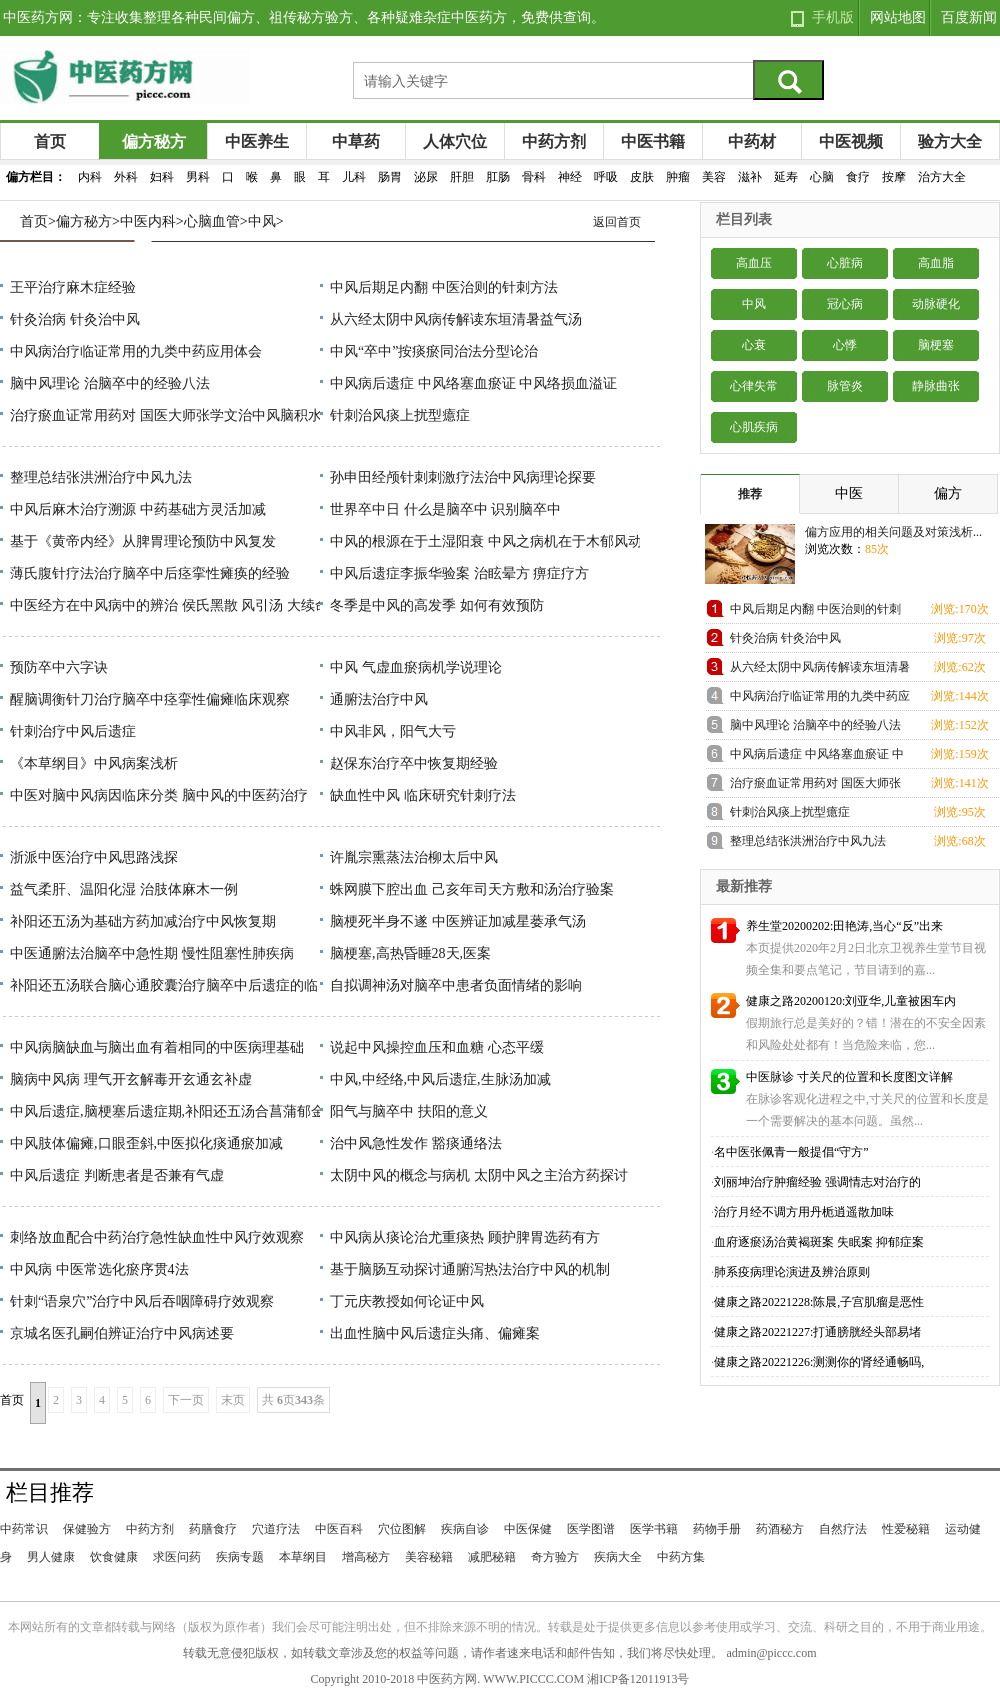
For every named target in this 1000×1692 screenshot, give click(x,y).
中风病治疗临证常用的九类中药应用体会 (136, 351)
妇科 (162, 177)
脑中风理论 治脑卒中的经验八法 (110, 383)
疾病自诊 (465, 1529)
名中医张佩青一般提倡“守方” (791, 1152)
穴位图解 (402, 1529)
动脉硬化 (936, 304)
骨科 (534, 177)
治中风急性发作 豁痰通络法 (416, 1143)
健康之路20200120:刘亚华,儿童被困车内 (851, 1001)
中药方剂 (554, 141)
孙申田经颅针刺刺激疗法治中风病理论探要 (463, 477)
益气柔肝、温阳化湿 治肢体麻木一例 (124, 889)
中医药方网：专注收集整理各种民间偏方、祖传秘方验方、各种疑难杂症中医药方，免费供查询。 (304, 17)
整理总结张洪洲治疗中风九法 (101, 477)
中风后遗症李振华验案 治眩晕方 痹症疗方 (459, 573)
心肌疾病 (754, 427)
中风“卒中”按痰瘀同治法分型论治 (434, 351)
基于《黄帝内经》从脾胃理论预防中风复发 (143, 541)
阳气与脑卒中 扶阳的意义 (409, 1111)
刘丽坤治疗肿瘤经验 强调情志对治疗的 (817, 1182)
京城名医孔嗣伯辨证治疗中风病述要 (122, 1333)
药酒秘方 (780, 1529)
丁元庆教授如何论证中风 (407, 1301)
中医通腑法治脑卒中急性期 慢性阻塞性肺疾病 (152, 953)
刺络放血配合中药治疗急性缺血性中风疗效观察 (157, 1237)
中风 (262, 221)
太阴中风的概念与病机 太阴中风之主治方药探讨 (479, 1175)
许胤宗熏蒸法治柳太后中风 (414, 857)
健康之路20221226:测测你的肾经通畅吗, (819, 1362)
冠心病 (845, 304)
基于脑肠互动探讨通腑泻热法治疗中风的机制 (470, 1269)
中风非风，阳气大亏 (393, 731)
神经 (570, 177)
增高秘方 (366, 1557)
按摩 (894, 177)
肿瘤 (678, 177)
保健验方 (87, 1529)
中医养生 (257, 141)
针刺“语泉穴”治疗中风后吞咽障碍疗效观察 (142, 1301)
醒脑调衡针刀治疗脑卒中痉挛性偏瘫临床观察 (150, 699)
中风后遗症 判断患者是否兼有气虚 (117, 1175)
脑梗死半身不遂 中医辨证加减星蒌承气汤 (458, 921)
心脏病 (845, 263)
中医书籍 (653, 141)
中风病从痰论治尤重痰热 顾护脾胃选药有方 (465, 1237)
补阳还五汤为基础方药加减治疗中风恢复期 (143, 921)
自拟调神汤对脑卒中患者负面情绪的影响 (456, 985)
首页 (50, 141)
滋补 (750, 177)
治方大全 (942, 177)
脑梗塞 (936, 345)
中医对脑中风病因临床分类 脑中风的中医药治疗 (159, 795)
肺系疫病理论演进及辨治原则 (792, 1272)
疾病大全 (618, 1557)
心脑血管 (212, 221)
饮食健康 (114, 1557)
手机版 (833, 17)
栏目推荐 (50, 1492)
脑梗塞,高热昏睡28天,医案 (410, 953)
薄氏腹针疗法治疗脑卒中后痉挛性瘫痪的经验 (150, 573)
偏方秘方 (154, 141)
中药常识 (24, 1529)
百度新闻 (969, 17)
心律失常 (754, 386)
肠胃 (390, 177)
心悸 (845, 345)
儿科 (354, 177)
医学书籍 (654, 1529)
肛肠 (498, 177)
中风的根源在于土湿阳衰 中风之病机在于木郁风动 (486, 541)
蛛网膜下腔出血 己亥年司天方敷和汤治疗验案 (472, 889)
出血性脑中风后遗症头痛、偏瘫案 (435, 1333)
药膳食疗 (213, 1529)
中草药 (356, 141)
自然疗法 (843, 1529)
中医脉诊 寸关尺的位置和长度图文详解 (849, 1077)
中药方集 (681, 1557)
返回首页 (617, 222)
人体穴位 (455, 141)
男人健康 (51, 1557)
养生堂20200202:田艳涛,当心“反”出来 (844, 926)
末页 (233, 1400)
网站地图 (898, 17)
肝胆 (462, 177)
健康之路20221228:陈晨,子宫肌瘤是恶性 (819, 1302)
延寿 (786, 177)
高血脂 (936, 263)
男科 (198, 177)
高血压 (754, 263)
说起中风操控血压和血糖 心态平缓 (437, 1047)
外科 (126, 177)
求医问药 (177, 1557)
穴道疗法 (276, 1529)
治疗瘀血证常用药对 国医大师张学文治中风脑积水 (166, 415)
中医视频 (851, 141)
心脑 (822, 177)
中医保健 (528, 1529)
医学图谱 (591, 1529)
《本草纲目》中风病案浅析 (94, 763)
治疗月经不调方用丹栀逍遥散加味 (804, 1212)
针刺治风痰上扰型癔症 (400, 415)
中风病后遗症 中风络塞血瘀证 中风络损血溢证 (473, 383)
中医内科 (148, 221)
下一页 (186, 1400)
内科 (90, 177)
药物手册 (717, 1529)
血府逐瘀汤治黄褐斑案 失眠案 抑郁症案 (819, 1242)
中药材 (752, 141)
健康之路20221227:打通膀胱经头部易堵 (817, 1332)
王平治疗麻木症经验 (73, 287)
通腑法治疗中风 (379, 699)
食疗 (858, 177)
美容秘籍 (429, 1557)
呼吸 (606, 177)
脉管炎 (845, 386)
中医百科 (339, 1529)
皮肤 (642, 177)
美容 (714, 177)
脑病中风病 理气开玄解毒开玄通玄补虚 (131, 1079)
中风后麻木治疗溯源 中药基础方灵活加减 (138, 509)
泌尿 (426, 177)
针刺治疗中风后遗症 (73, 731)
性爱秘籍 (906, 1529)
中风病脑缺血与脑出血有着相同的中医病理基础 (157, 1047)
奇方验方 (555, 1557)
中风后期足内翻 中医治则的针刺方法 (444, 287)
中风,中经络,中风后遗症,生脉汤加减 (440, 1079)
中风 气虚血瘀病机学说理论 (416, 667)
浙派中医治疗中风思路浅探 (94, 857)
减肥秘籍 (492, 1557)
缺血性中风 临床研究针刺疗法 (423, 795)
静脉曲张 (936, 386)
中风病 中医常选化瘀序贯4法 (99, 1269)
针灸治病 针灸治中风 (75, 319)
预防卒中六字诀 (59, 667)
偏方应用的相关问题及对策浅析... (893, 532)
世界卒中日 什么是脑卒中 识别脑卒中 (445, 509)
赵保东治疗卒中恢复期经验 (414, 763)
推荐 (750, 494)
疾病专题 (240, 1557)
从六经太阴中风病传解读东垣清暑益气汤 (456, 319)
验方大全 (950, 141)
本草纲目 (303, 1557)
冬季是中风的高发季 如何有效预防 (437, 605)
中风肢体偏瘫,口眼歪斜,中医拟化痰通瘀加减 (146, 1143)
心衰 (754, 345)
